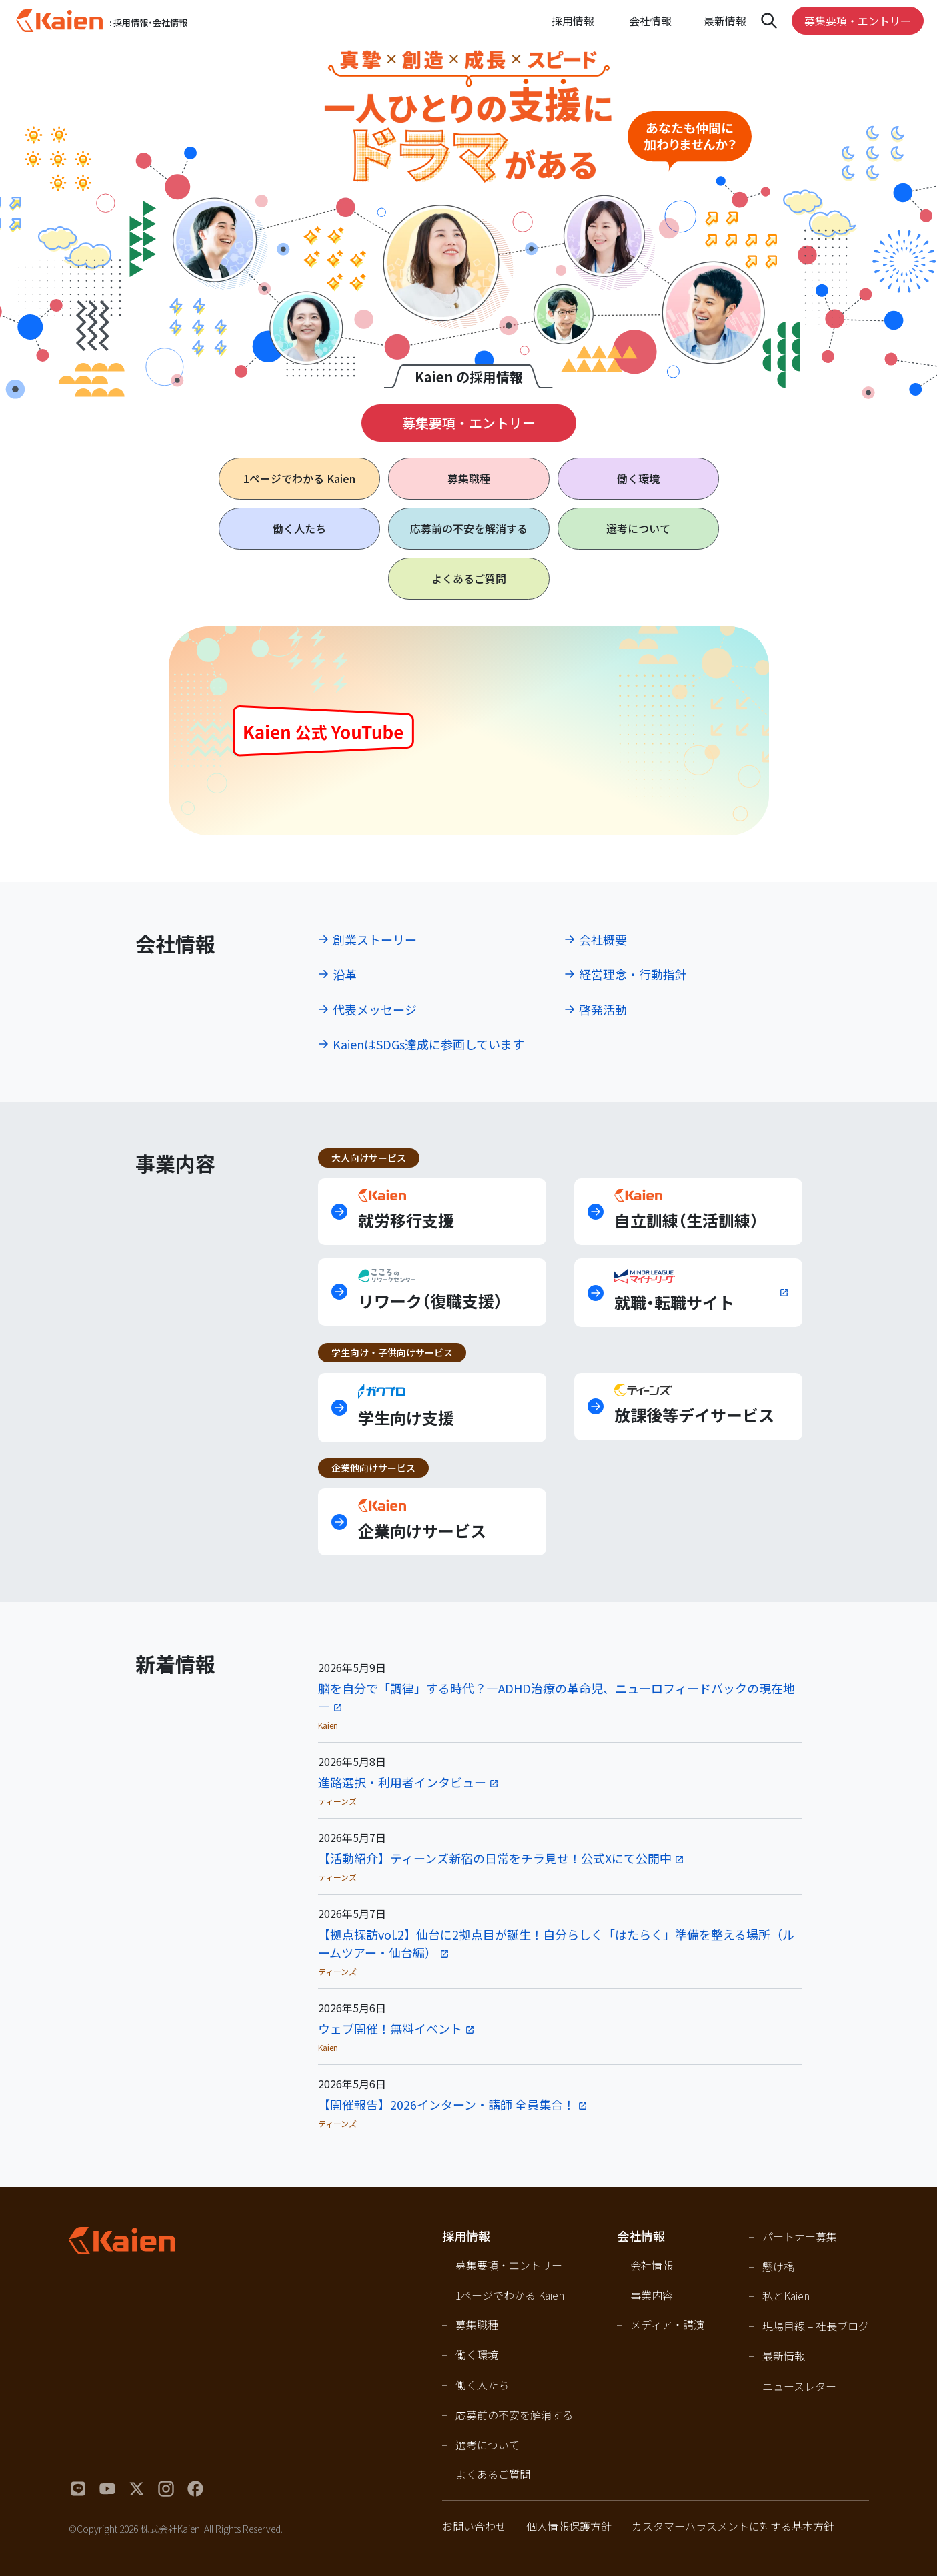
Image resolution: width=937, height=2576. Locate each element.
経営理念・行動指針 (633, 974)
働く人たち (299, 528)
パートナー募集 (799, 2236)
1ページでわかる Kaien (509, 2295)
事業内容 (651, 2295)
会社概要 (603, 939)
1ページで (299, 478)
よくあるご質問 (468, 578)
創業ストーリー (375, 939)
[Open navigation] (769, 21)
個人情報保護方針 (569, 2526)
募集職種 (468, 478)
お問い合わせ (474, 2526)
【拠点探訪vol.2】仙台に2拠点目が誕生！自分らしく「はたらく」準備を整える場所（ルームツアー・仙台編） (556, 1943)
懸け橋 (778, 2266)
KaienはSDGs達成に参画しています (428, 1044)
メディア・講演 (667, 2324)
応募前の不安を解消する (469, 528)
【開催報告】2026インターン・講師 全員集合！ (446, 2104)
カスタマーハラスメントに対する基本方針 (733, 2526)
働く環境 (638, 478)
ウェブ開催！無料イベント (390, 2028)
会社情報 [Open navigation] (650, 21)
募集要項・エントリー (857, 21)
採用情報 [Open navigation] (573, 21)
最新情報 (725, 21)
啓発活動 (603, 1009)
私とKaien (786, 2296)
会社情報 (651, 2265)
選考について (638, 528)
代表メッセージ (375, 1009)
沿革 (345, 974)
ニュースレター (799, 2386)
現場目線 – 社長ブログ (815, 2326)
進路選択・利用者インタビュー (402, 1782)
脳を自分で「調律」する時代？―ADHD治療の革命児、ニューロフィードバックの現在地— (556, 1697)
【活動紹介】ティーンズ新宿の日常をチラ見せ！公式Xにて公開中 (495, 1858)
